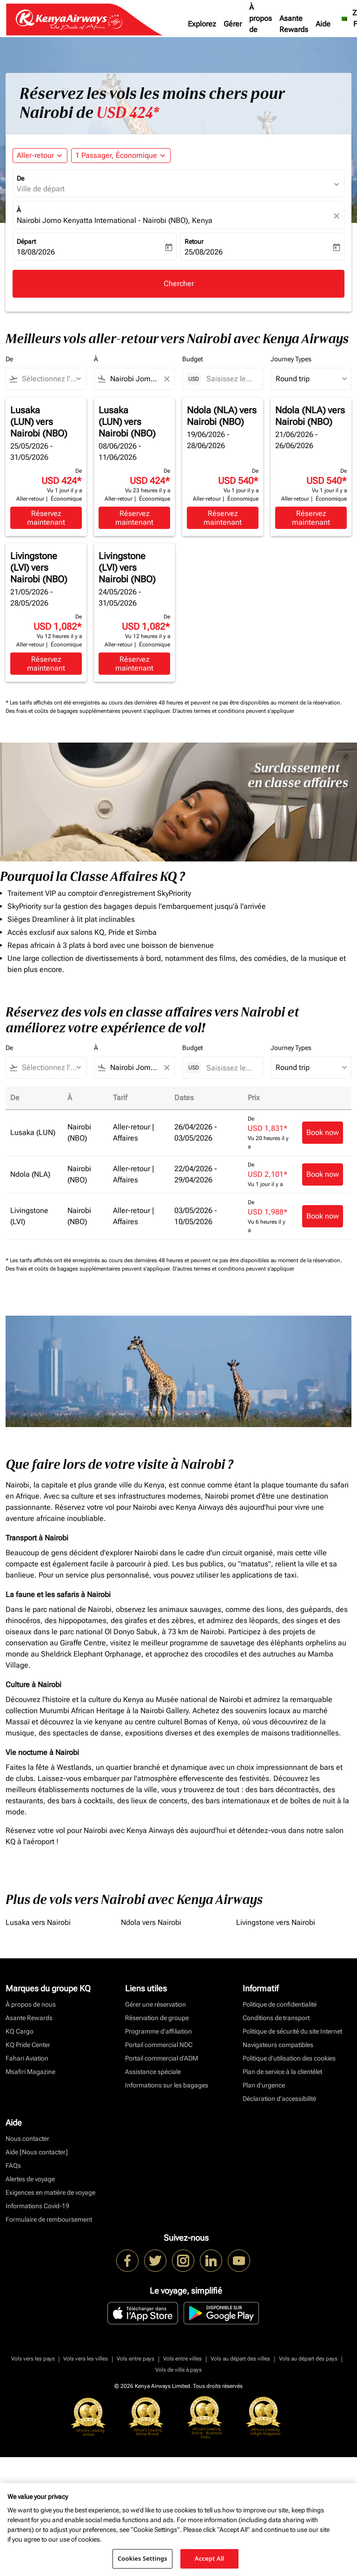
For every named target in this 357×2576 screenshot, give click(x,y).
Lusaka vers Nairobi (38, 1922)
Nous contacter (27, 2138)
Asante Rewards (293, 24)
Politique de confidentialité (280, 2004)
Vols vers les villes (85, 2358)
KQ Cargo (19, 2031)
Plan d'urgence (264, 2085)
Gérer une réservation (155, 2004)
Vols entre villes (182, 2358)
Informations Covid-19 (37, 2206)
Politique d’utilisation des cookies (289, 2058)
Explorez (202, 24)
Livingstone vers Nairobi (275, 1922)
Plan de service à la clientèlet (282, 2071)
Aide (323, 24)
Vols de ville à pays (178, 2370)
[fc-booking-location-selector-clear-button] (338, 216)
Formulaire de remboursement (49, 2219)
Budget (192, 359)
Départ (26, 241)
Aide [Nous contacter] (37, 2152)
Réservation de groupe (157, 2018)
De (20, 178)
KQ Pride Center (28, 2044)
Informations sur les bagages (166, 2085)
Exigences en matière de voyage (50, 2192)
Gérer (233, 24)
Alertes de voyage (30, 2179)
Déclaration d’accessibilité (279, 2098)
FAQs (13, 2165)
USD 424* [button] (127, 113)
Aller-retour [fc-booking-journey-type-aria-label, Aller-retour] (35, 155)
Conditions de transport (276, 2018)
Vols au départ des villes (240, 2358)
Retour (194, 241)
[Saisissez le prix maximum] (230, 378)
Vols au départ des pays (308, 2358)
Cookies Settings (142, 2558)
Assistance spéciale (153, 2071)
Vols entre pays (135, 2358)
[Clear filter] (166, 379)
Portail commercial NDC (158, 2044)
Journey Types (291, 359)
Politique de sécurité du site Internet (292, 2031)
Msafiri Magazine (30, 2071)
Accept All (210, 2558)
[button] (121, 155)
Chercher (179, 283)
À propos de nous (260, 24)
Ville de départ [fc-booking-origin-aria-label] (41, 188)
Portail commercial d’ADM (161, 2058)
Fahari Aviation (27, 2058)
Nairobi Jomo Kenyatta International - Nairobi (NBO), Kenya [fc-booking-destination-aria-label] (114, 220)
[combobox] (50, 379)
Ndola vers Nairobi (151, 1922)
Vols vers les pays (33, 2358)
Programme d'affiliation (158, 2031)
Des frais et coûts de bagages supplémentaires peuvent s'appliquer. (89, 711)
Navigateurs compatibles (278, 2044)
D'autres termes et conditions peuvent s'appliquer (233, 711)
